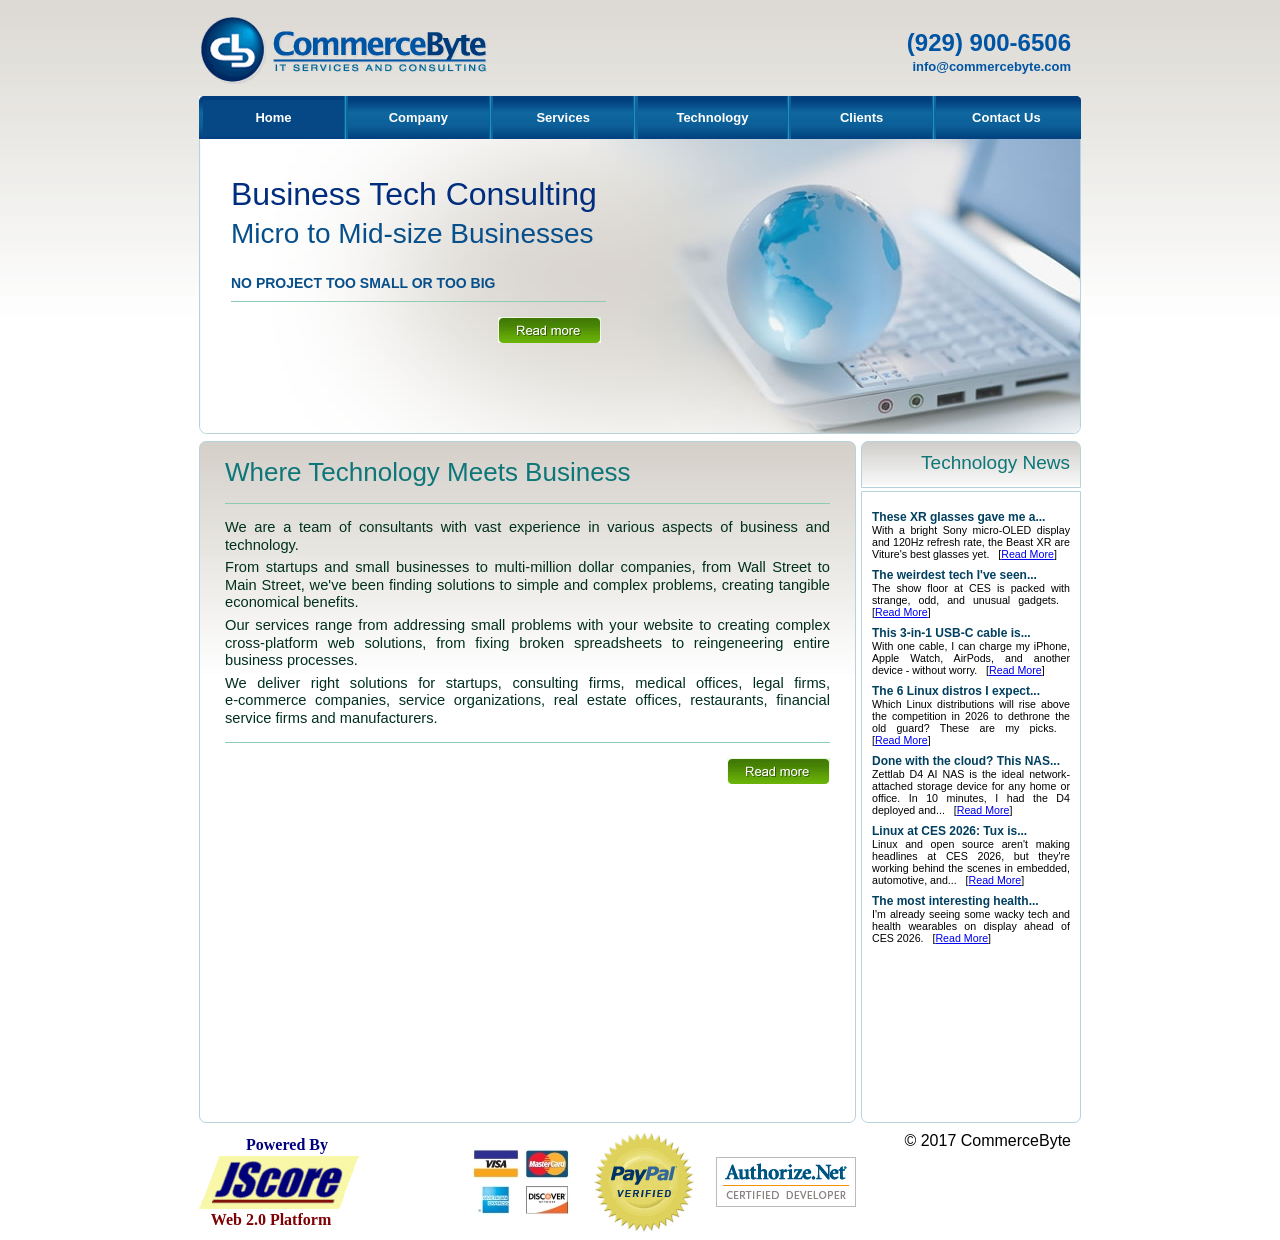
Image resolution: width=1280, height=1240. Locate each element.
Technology (712, 117)
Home (273, 117)
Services (563, 117)
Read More (1027, 554)
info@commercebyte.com (991, 66)
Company (418, 117)
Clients (861, 117)
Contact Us (1006, 117)
